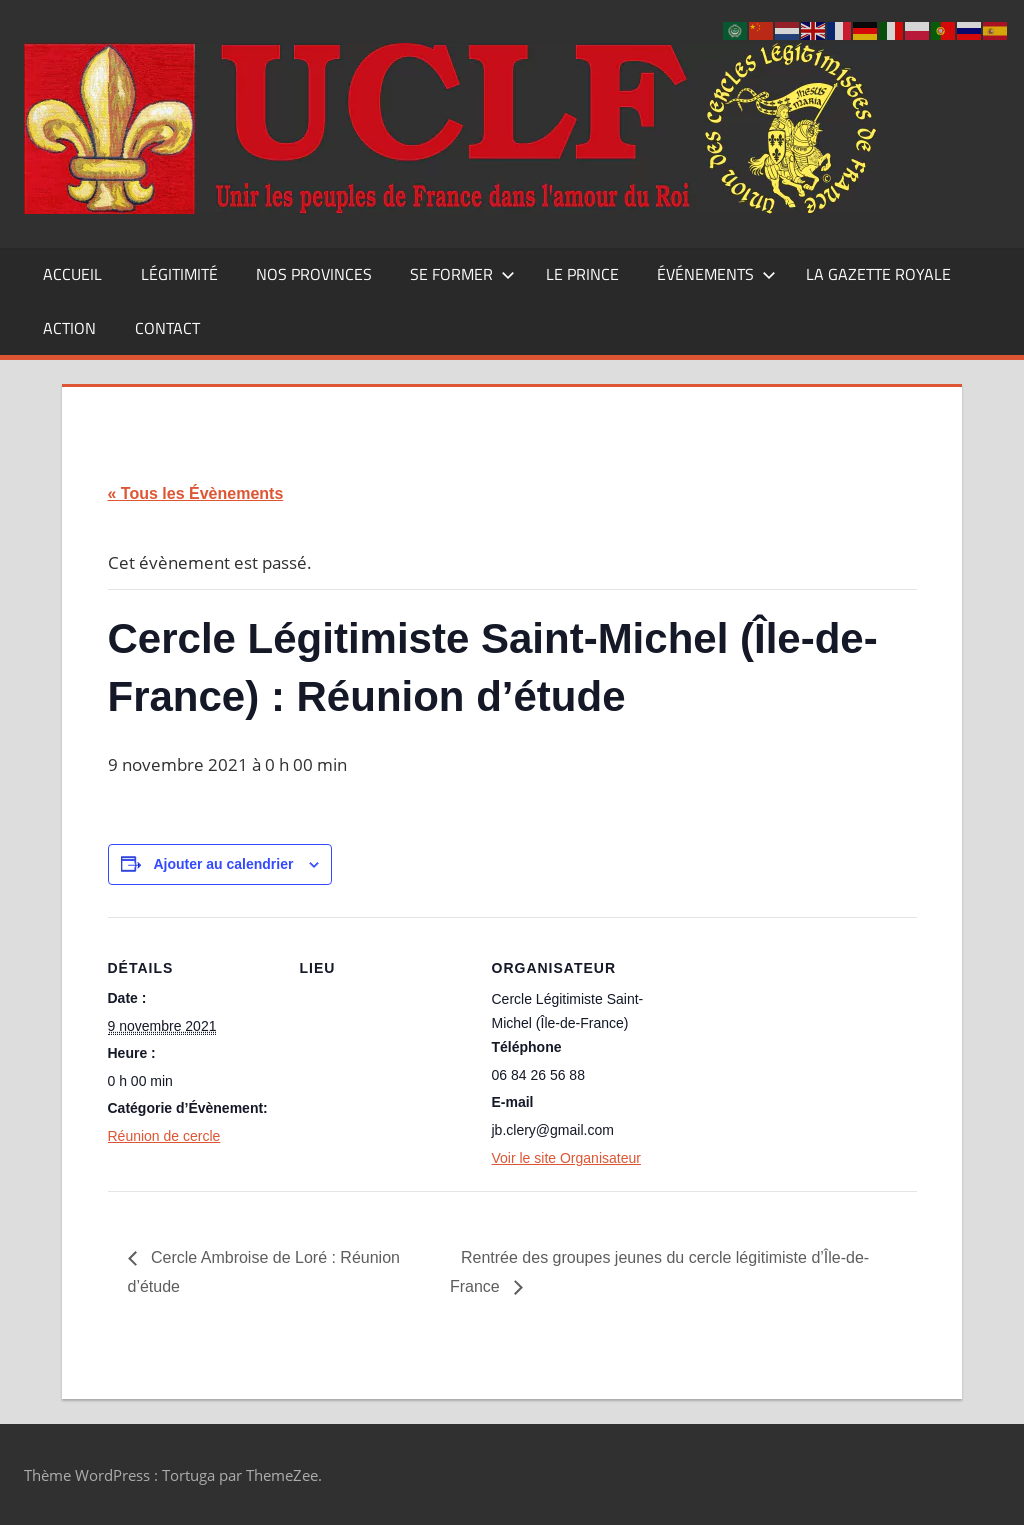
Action (69, 328)
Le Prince (582, 274)
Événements (716, 274)
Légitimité (179, 274)
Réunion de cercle (164, 1136)
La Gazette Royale (878, 274)
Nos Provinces (314, 274)
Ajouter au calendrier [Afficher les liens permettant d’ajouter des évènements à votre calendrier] (223, 864)
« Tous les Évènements (196, 493)
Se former (462, 274)
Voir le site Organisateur (566, 1158)
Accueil (72, 274)
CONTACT (167, 328)
